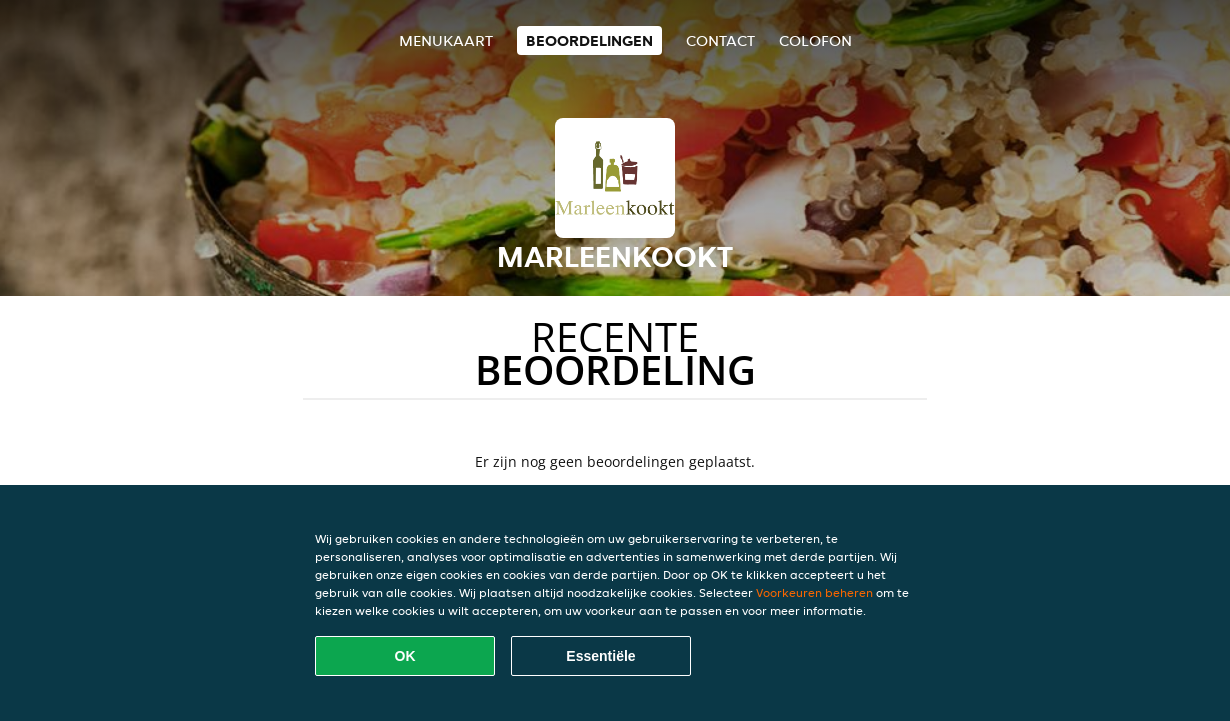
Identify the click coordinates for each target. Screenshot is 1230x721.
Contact (720, 40)
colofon (815, 40)
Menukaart (446, 40)
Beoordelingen (589, 40)
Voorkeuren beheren (814, 592)
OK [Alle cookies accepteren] (405, 656)
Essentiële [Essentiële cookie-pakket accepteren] (600, 656)
